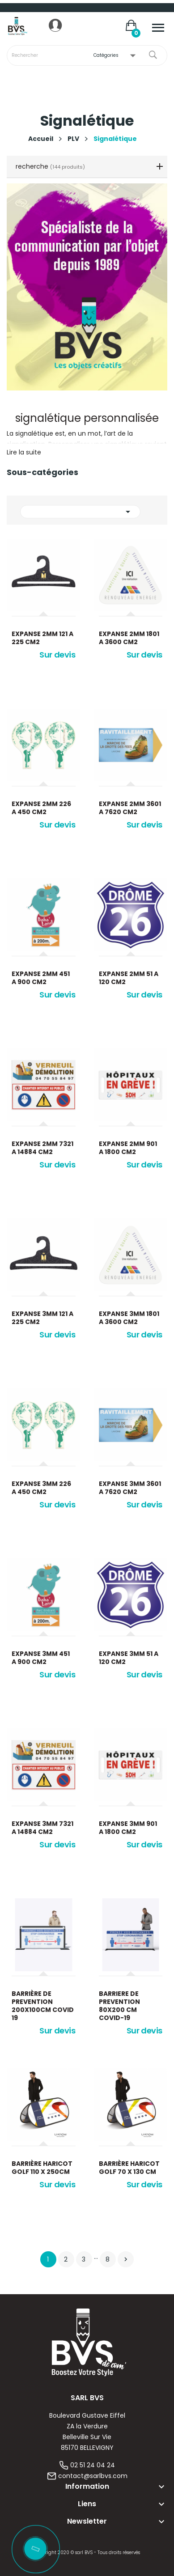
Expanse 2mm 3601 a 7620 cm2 (130, 808)
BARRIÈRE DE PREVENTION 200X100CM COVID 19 (43, 2006)
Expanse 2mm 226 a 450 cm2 (41, 808)
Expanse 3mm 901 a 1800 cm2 (128, 1828)
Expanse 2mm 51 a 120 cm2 (128, 978)
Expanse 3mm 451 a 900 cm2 (41, 1658)
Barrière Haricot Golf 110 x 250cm (42, 2168)
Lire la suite (24, 452)
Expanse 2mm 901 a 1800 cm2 (128, 1148)
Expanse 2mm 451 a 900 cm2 (41, 978)
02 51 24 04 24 (92, 2465)
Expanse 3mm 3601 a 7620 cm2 (130, 1488)
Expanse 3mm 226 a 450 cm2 (41, 1488)
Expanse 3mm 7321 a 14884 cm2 (42, 1828)
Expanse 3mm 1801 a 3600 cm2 (129, 1318)
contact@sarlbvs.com (92, 2475)
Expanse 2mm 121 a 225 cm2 (42, 638)
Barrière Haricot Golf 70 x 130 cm (129, 2168)
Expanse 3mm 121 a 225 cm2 (42, 1318)
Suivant (126, 2259)
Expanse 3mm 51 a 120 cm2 (128, 1658)
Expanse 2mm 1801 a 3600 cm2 (129, 638)
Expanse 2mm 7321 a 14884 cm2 (42, 1148)
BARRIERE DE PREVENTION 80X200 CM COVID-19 (119, 2006)
